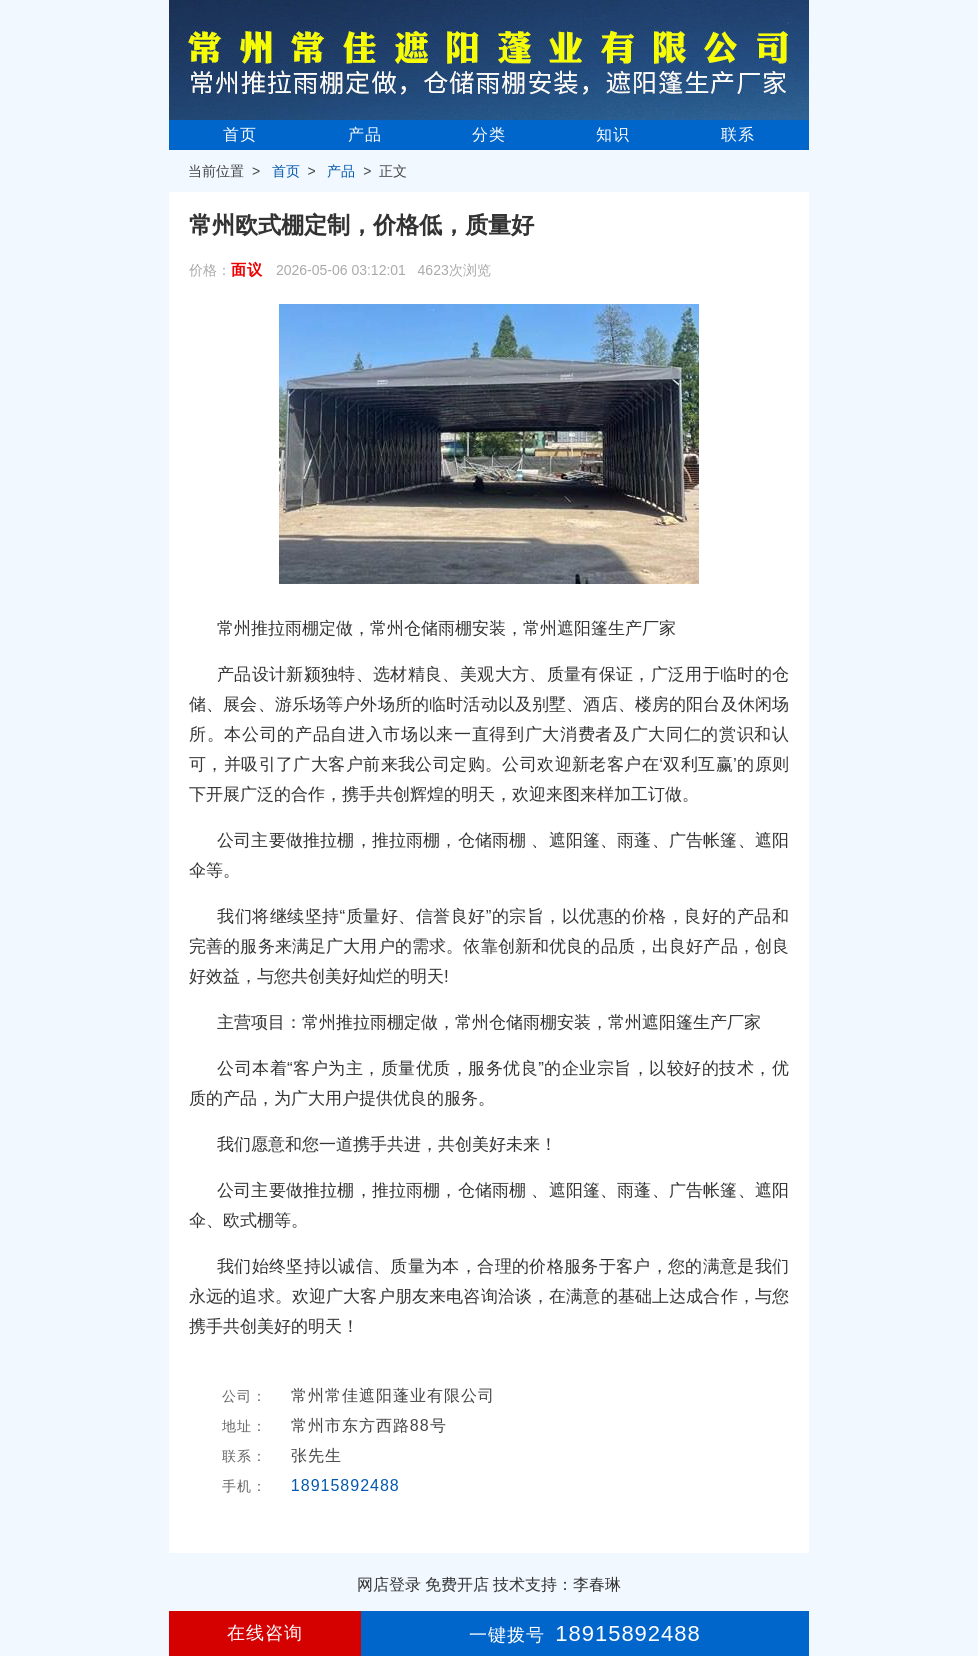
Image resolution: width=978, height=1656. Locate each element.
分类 (489, 134)
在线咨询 (265, 1633)
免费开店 (457, 1584)
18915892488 (345, 1485)
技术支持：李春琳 (557, 1584)
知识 (613, 134)
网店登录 (389, 1584)
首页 (240, 134)
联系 (738, 134)
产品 (365, 134)
